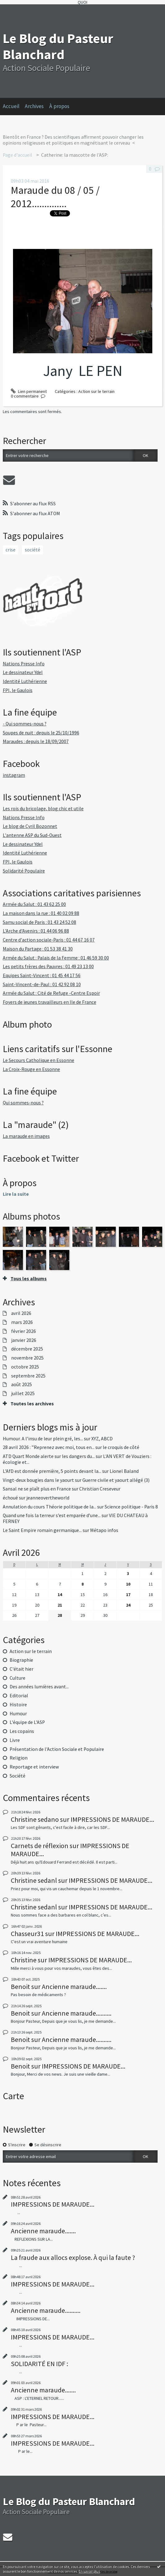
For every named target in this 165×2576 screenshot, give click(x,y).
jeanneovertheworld (47, 1498)
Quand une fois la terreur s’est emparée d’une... (52, 1515)
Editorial (19, 1696)
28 (60, 1615)
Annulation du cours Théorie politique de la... (49, 1507)
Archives (34, 106)
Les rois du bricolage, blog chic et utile (43, 809)
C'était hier (21, 1669)
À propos (59, 106)
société (32, 550)
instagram (14, 775)
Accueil (11, 106)
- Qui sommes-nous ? (24, 724)
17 (128, 1594)
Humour (18, 1714)
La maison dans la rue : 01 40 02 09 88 (41, 913)
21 (60, 1605)
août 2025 (21, 1384)
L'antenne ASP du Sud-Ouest (32, 835)
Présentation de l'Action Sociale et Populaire (57, 1749)
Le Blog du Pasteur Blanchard (58, 46)
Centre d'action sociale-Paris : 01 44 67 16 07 (49, 940)
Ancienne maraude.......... (76, 2013)
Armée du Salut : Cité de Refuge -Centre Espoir (51, 993)
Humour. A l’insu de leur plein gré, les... (43, 1439)
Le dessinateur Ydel (23, 672)
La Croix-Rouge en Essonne (31, 1069)
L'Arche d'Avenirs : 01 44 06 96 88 (36, 931)
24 (128, 1605)
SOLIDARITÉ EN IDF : (39, 2363)
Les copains (22, 1731)
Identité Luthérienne (25, 681)
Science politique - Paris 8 (131, 1507)
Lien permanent (29, 391)
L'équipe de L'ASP (27, 1722)
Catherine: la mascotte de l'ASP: (74, 155)
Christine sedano (35, 1819)
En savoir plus (89, 2571)
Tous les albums (29, 1278)
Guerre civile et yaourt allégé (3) (116, 1480)
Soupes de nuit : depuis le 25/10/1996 (41, 733)
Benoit (20, 1986)
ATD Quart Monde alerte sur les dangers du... (49, 1456)
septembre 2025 (28, 1376)
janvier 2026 (23, 1340)
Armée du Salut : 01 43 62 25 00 (34, 904)
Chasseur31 (27, 1933)
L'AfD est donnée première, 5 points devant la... (52, 1471)
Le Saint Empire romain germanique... (42, 1530)
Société (17, 1776)
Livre (15, 1740)
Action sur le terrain (31, 1651)
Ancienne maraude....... (74, 1986)
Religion (19, 1758)
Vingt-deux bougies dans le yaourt (38, 1480)
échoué (10, 1498)
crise (10, 550)
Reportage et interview (34, 1767)
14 (60, 1594)
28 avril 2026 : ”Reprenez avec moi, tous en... (48, 1447)
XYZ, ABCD (102, 1439)
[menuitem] (14, 106)
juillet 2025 (23, 1393)
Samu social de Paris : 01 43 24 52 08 (39, 922)
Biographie (21, 1660)
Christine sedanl (34, 1880)
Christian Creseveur (99, 1489)
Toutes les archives (32, 1404)
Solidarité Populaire (24, 871)
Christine (24, 1960)
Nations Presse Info (24, 664)
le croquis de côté (121, 1447)
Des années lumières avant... (39, 1687)
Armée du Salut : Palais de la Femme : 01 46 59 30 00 (56, 958)
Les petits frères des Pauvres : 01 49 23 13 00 (48, 966)
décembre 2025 (27, 1349)
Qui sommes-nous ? (23, 1103)
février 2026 (23, 1331)
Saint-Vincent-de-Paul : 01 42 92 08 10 (42, 984)
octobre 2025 (25, 1367)
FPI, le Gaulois (18, 690)
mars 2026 (22, 1322)
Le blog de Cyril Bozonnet (30, 826)
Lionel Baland (124, 1471)
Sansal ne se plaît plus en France (37, 1489)
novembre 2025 (27, 1358)
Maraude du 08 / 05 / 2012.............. (55, 197)
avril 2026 (21, 1313)
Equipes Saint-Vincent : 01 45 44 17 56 (41, 975)
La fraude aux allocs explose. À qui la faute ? (73, 2257)
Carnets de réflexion (39, 1845)
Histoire (18, 1705)
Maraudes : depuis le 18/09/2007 (36, 741)
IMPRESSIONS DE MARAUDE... (112, 1819)
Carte (13, 2096)
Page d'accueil (17, 155)
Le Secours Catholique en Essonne (38, 1060)
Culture (17, 1678)
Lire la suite (16, 1194)
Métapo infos (104, 1530)
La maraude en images (26, 1136)
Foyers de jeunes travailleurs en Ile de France (49, 1002)
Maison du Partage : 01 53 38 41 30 (38, 949)
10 (128, 1584)
